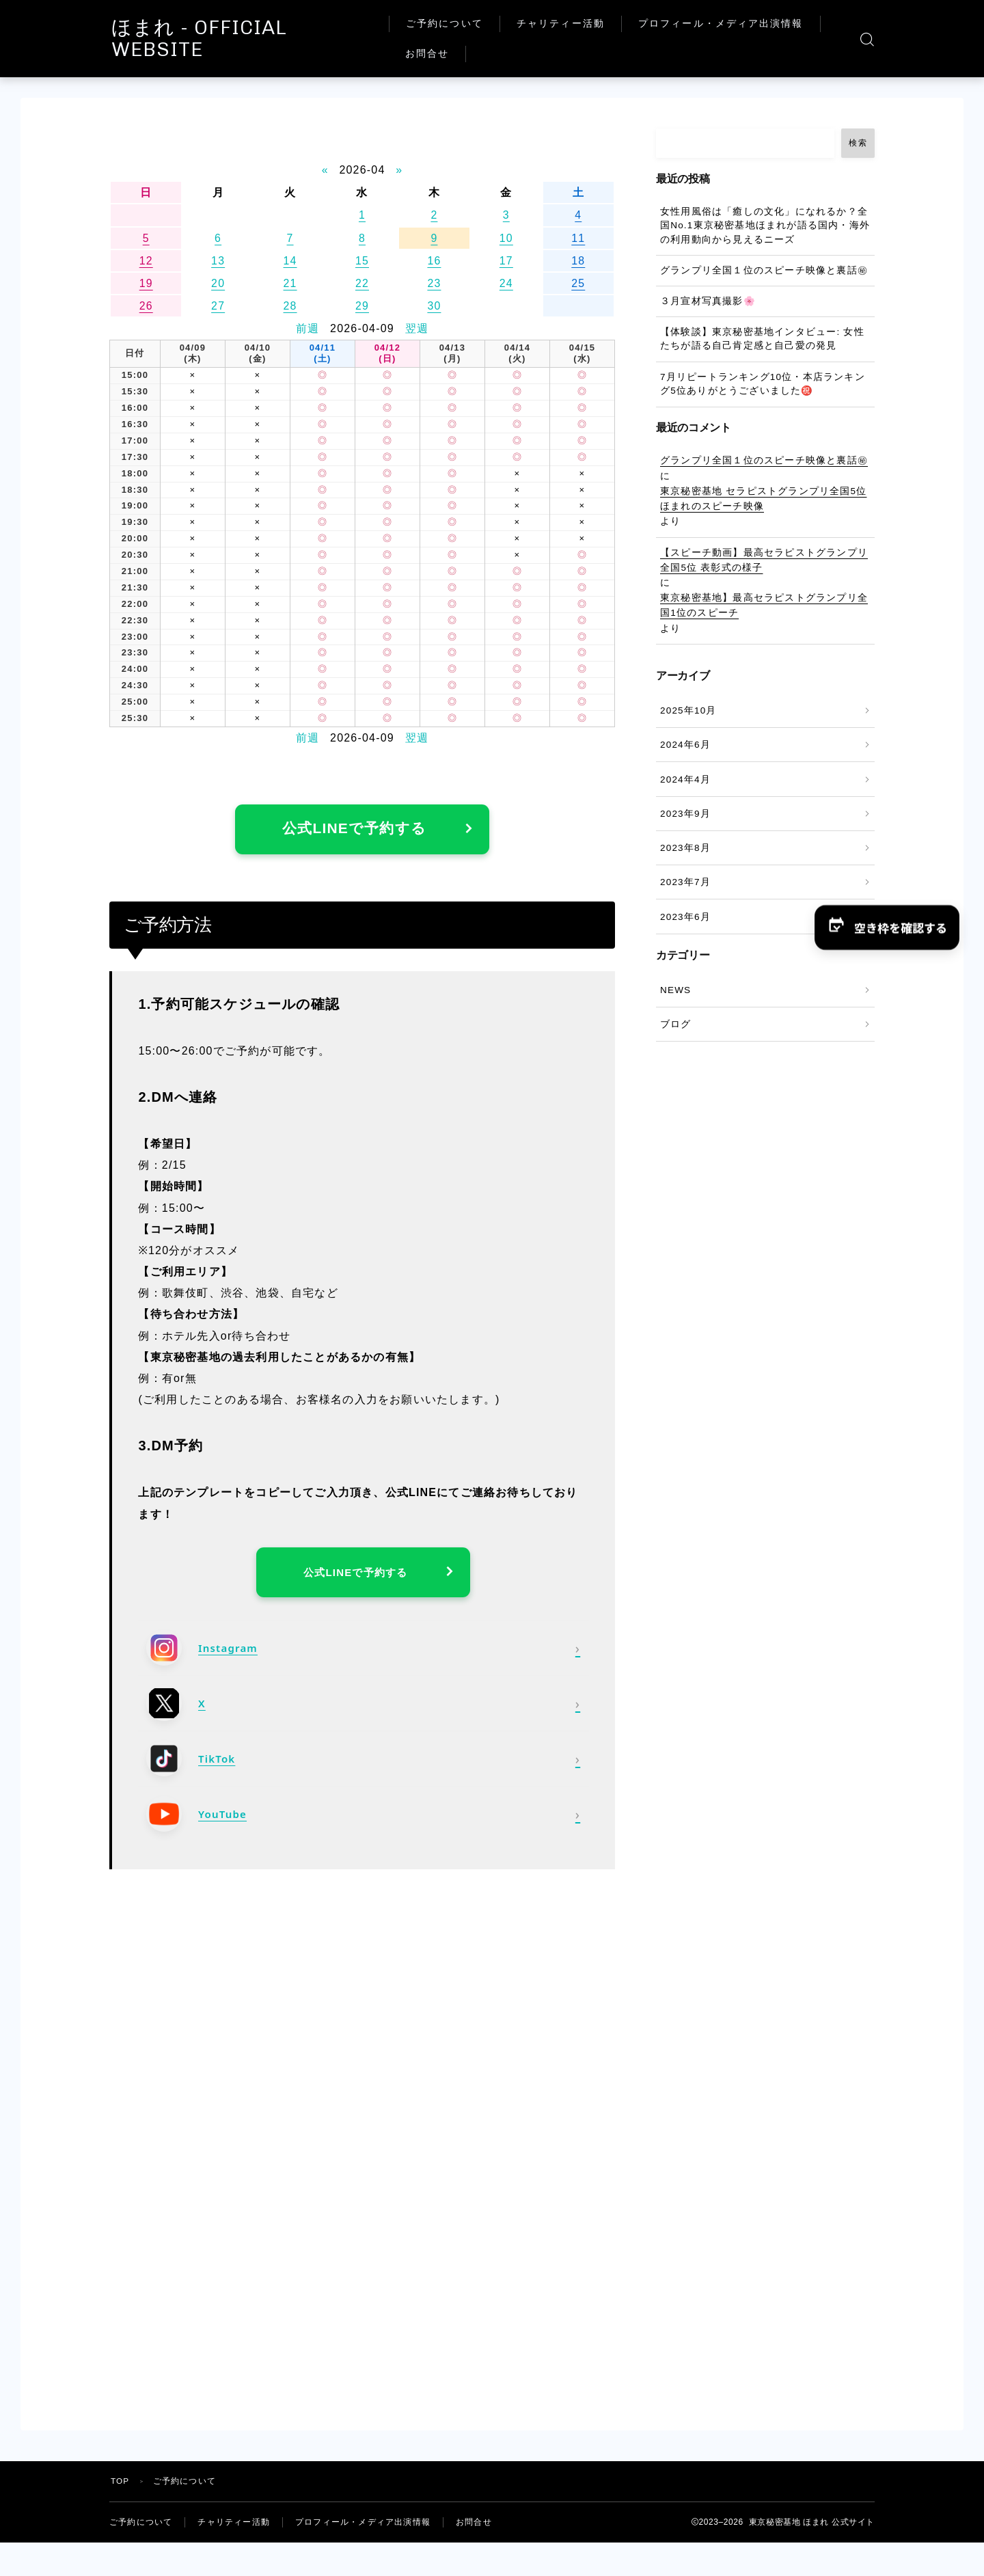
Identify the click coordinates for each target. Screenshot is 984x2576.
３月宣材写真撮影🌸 (708, 301)
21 (290, 283)
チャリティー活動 (574, 23)
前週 (307, 328)
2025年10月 (688, 710)
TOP (120, 2488)
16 (434, 261)
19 (146, 283)
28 (290, 306)
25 (578, 283)
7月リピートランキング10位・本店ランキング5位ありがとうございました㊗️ (762, 384)
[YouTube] (363, 1820)
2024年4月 (685, 779)
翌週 (416, 328)
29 (362, 306)
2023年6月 (685, 917)
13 (218, 261)
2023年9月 (685, 814)
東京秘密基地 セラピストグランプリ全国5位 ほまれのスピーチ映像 (763, 498)
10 (506, 238)
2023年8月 (685, 848)
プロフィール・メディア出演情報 (734, 23)
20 (218, 283)
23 (434, 283)
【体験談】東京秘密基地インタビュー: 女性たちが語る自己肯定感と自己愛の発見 (762, 339)
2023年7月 (685, 882)
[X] (363, 1710)
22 (362, 283)
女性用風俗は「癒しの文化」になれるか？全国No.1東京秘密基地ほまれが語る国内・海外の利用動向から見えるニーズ (765, 225)
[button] (886, 927)
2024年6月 (685, 745)
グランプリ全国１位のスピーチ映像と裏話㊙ (764, 270)
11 (578, 238)
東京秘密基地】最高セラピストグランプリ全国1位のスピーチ (764, 605)
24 (506, 283)
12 (146, 261)
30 (434, 306)
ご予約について (458, 23)
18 (578, 261)
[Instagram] (363, 1654)
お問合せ (441, 53)
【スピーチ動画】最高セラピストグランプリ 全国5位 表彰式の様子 (764, 560)
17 (506, 261)
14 (290, 261)
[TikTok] (363, 1765)
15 (362, 261)
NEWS (675, 990)
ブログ (676, 1024)
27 (218, 306)
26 (146, 306)
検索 (858, 143)
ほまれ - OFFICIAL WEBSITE (256, 39)
